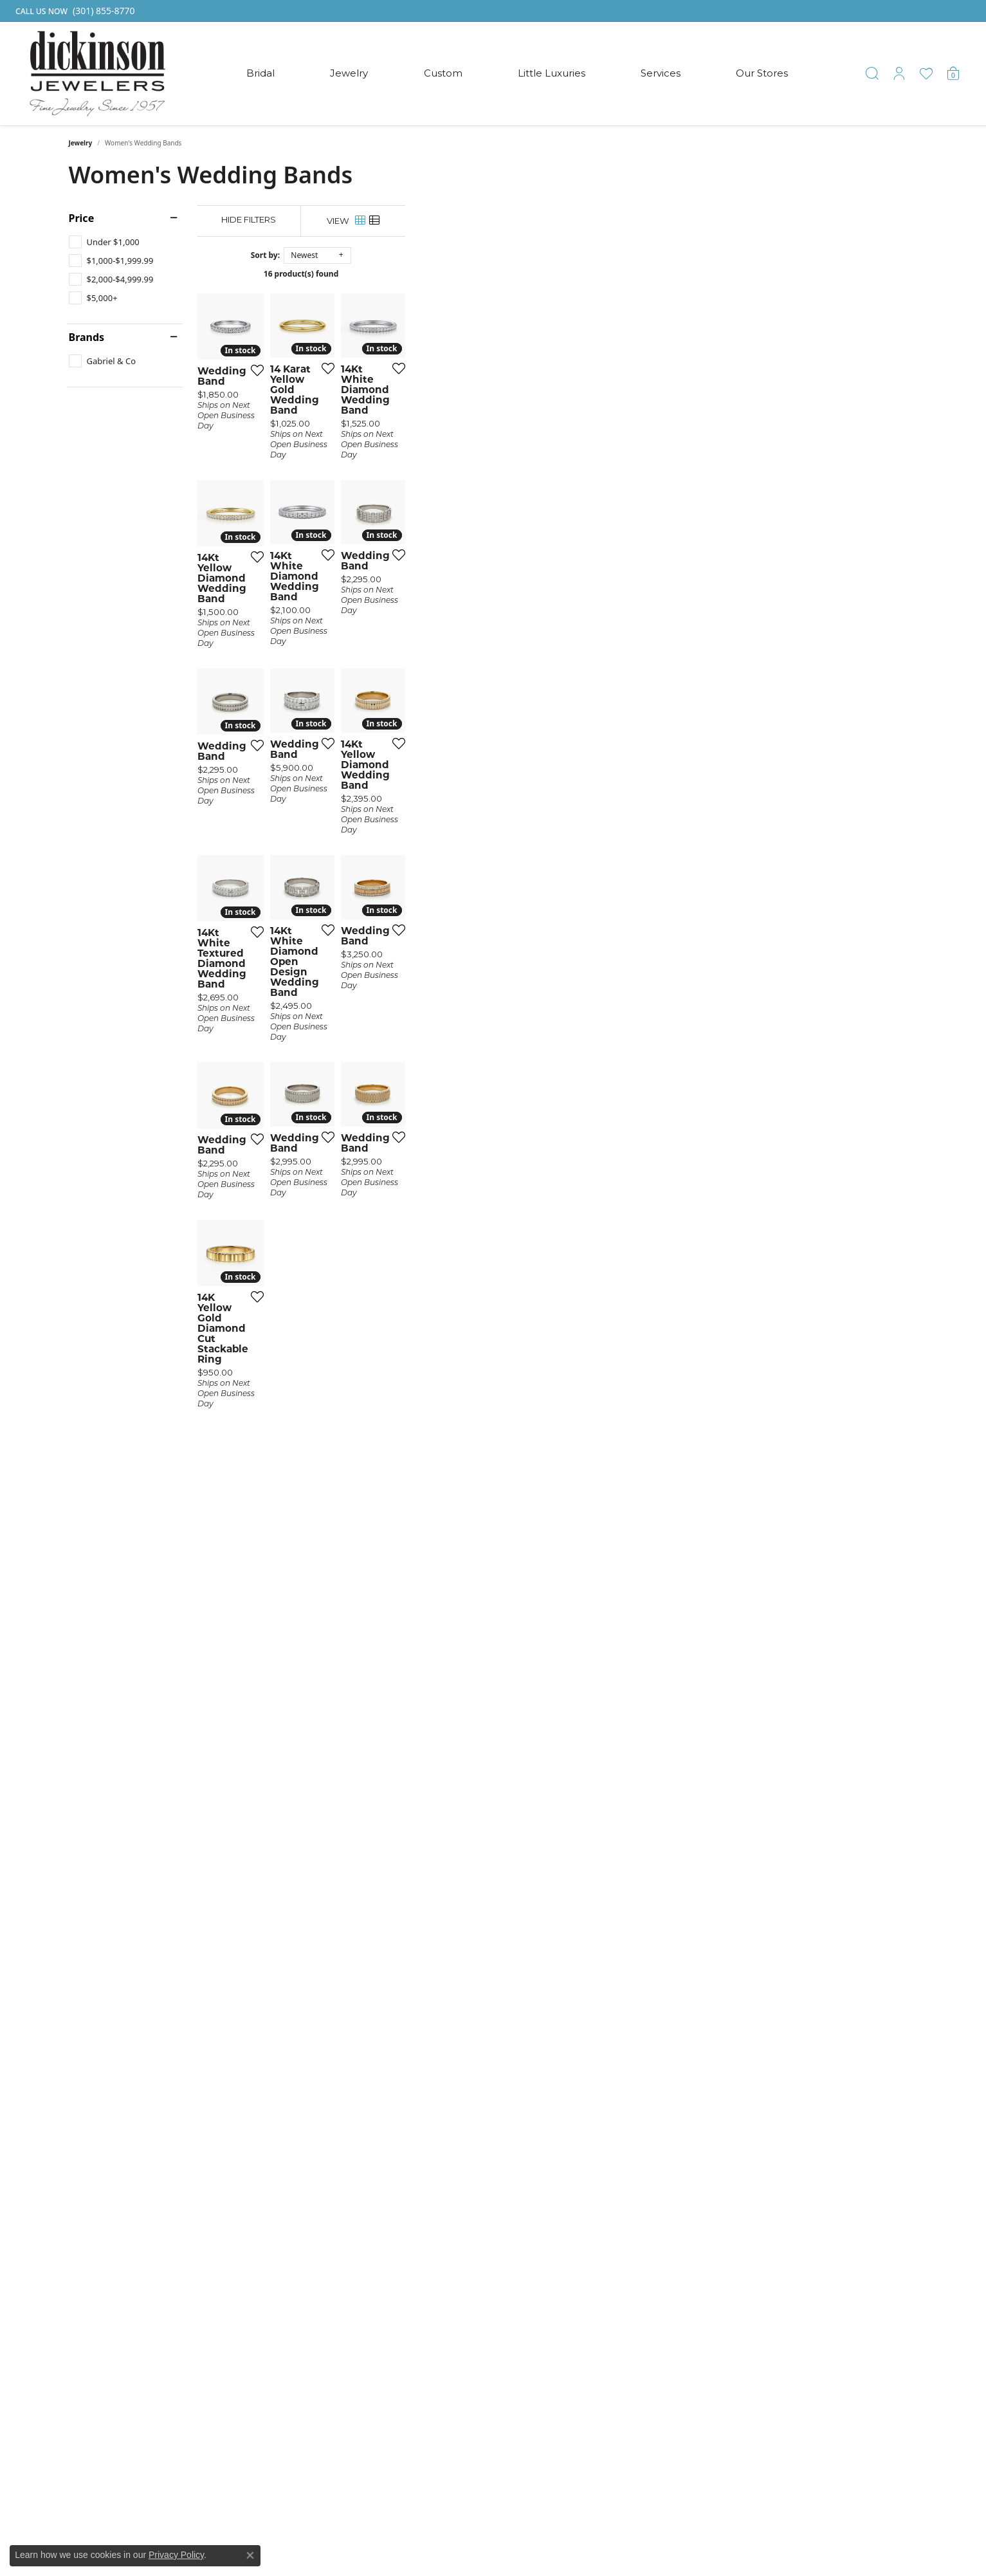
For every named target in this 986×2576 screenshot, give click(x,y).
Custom (443, 73)
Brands (87, 337)
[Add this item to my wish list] (422, 539)
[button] (872, 73)
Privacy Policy (176, 2555)
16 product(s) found (557, 273)
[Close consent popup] (250, 2555)
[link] (74, 11)
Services (660, 73)
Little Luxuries (551, 73)
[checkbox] (104, 242)
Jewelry (349, 73)
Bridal (260, 73)
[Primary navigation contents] (517, 73)
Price (82, 218)
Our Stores (762, 73)
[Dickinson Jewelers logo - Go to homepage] (97, 73)
